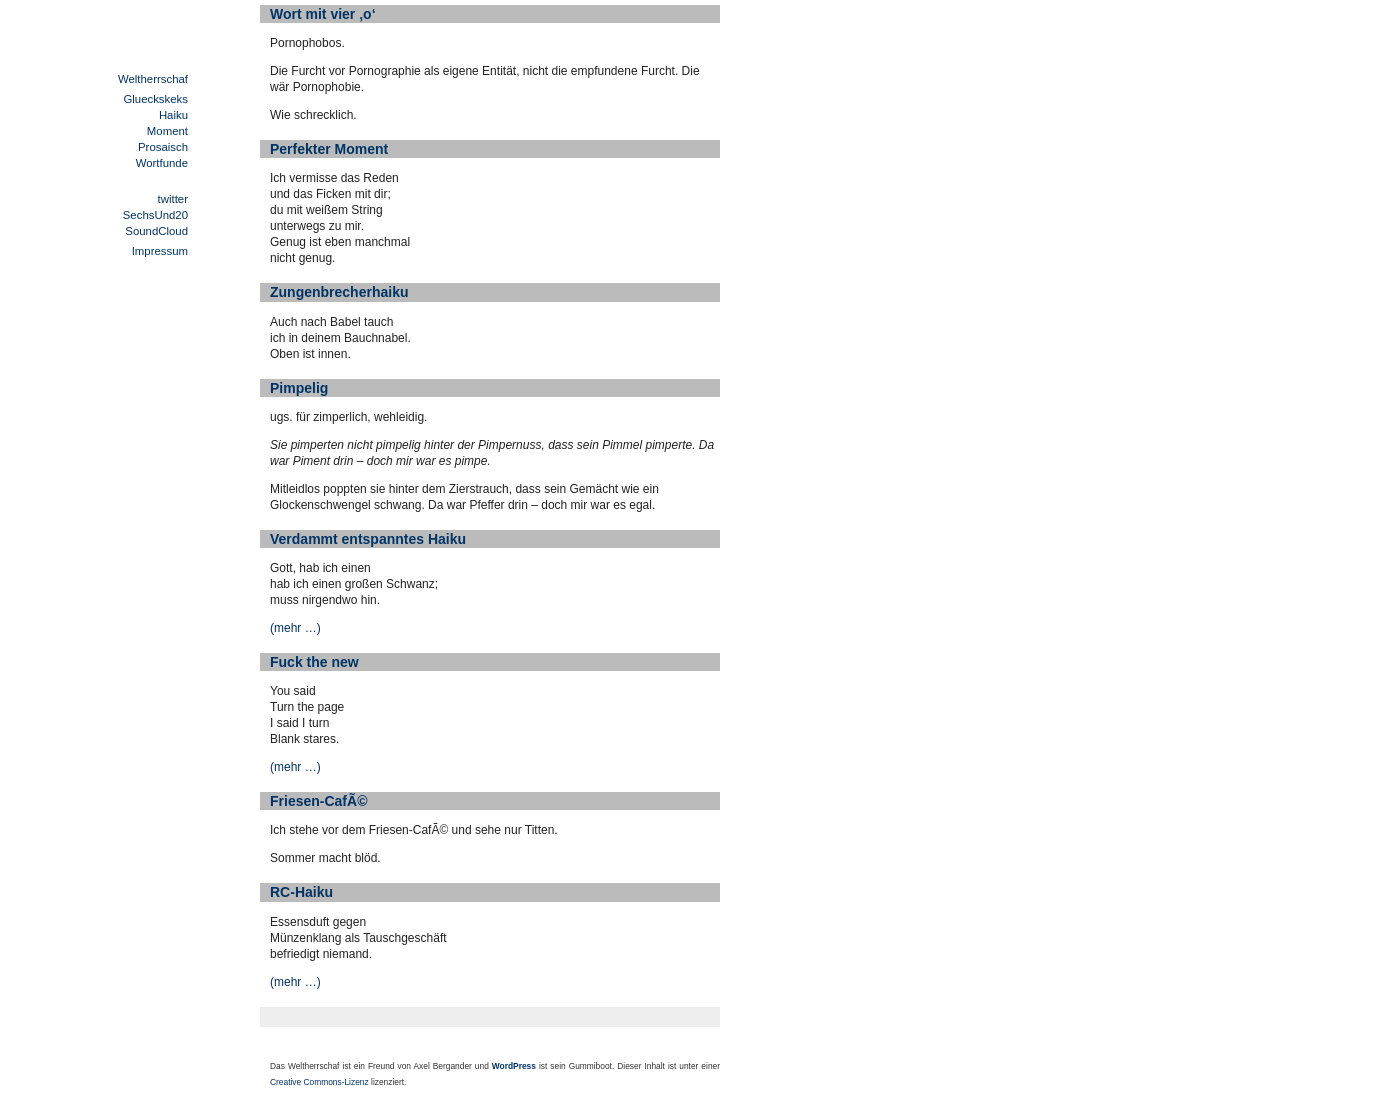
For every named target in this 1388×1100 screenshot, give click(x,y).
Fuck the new (314, 662)
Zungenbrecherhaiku (339, 292)
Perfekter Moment (329, 149)
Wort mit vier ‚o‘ (323, 14)
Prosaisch (163, 147)
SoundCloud (156, 231)
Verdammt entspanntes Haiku (368, 539)
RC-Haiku (301, 892)
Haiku (173, 115)
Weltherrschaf (153, 79)
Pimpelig (299, 388)
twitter (173, 199)
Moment (167, 131)
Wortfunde (162, 163)
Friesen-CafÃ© (318, 801)
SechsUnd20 (155, 215)
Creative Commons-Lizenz (319, 1082)
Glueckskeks (155, 99)
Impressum (160, 251)
